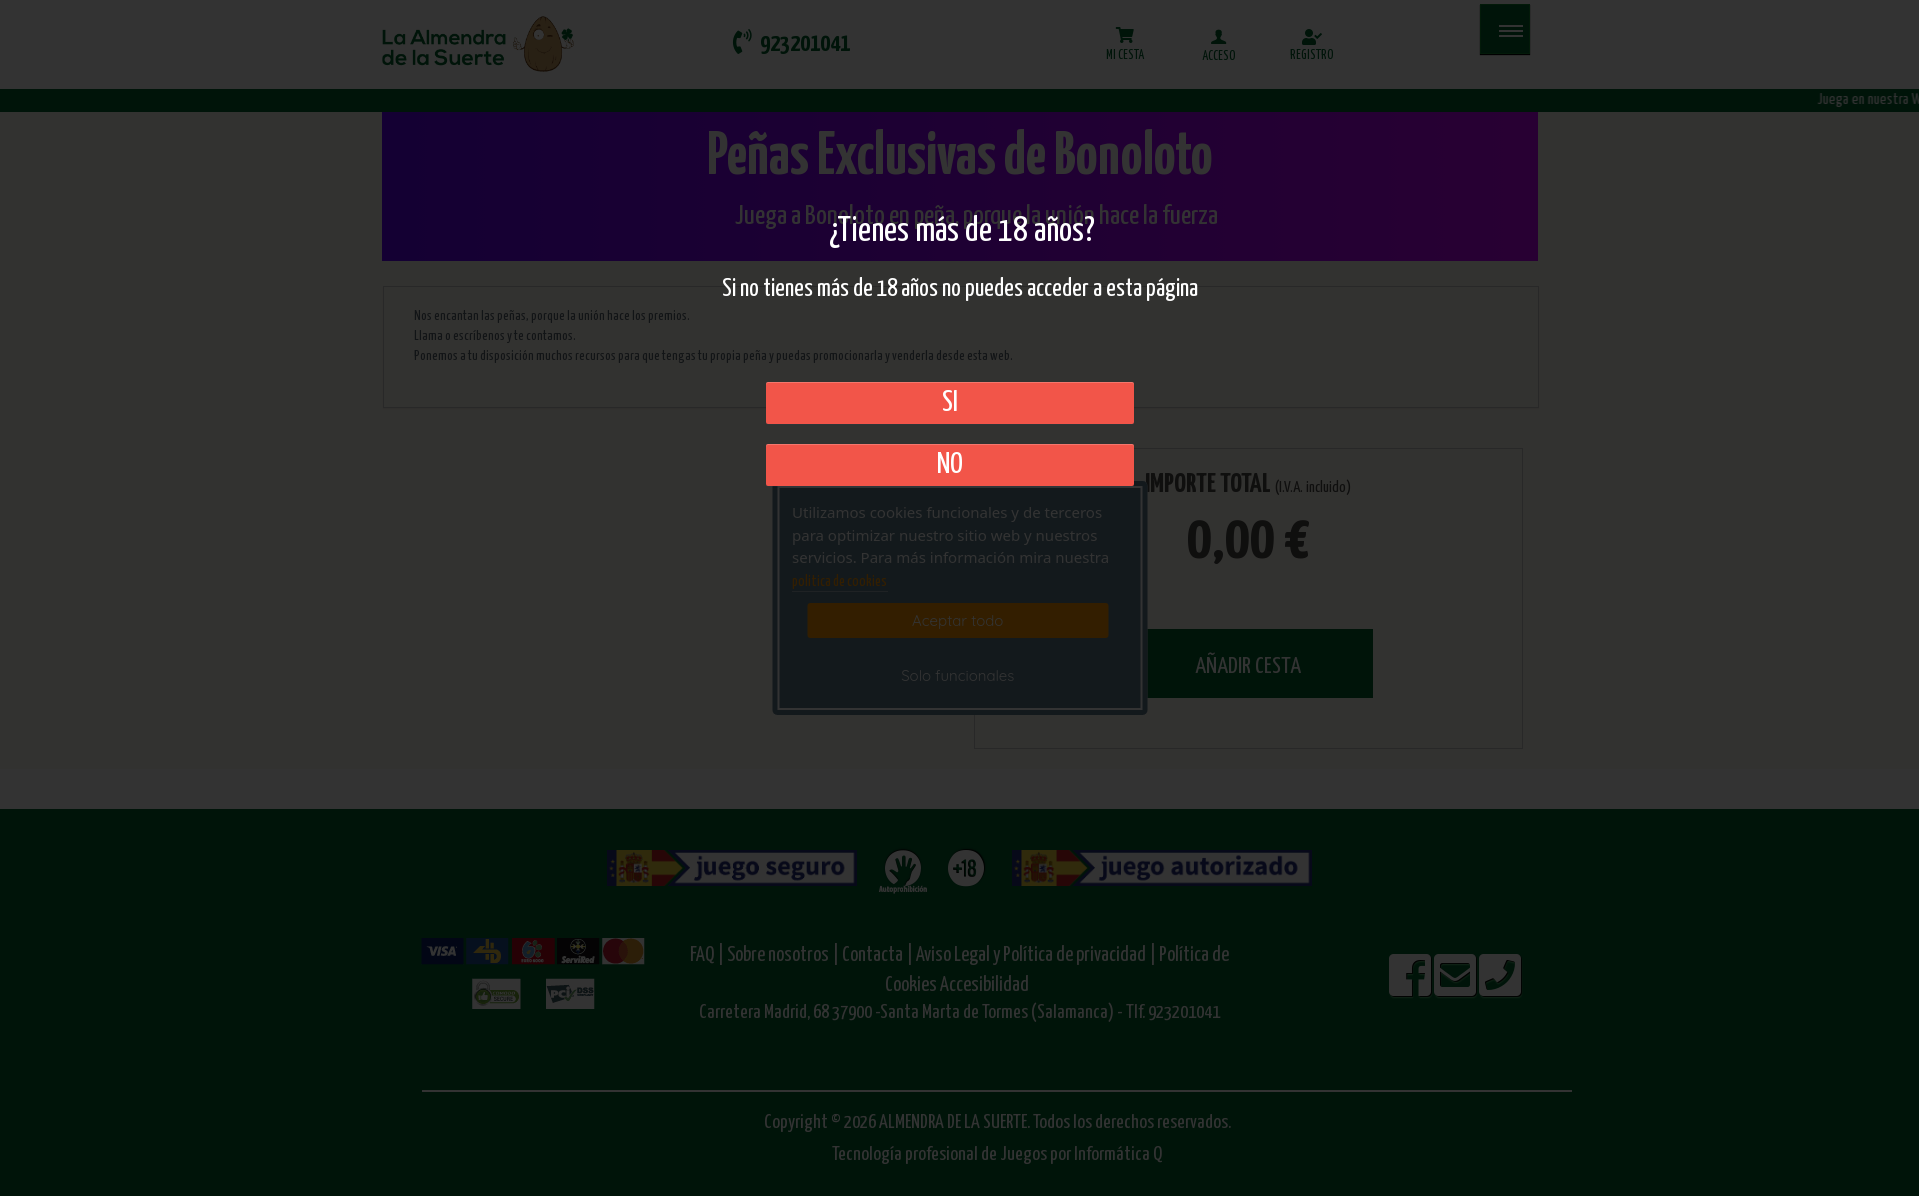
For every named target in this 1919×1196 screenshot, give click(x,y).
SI (950, 403)
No (950, 465)
